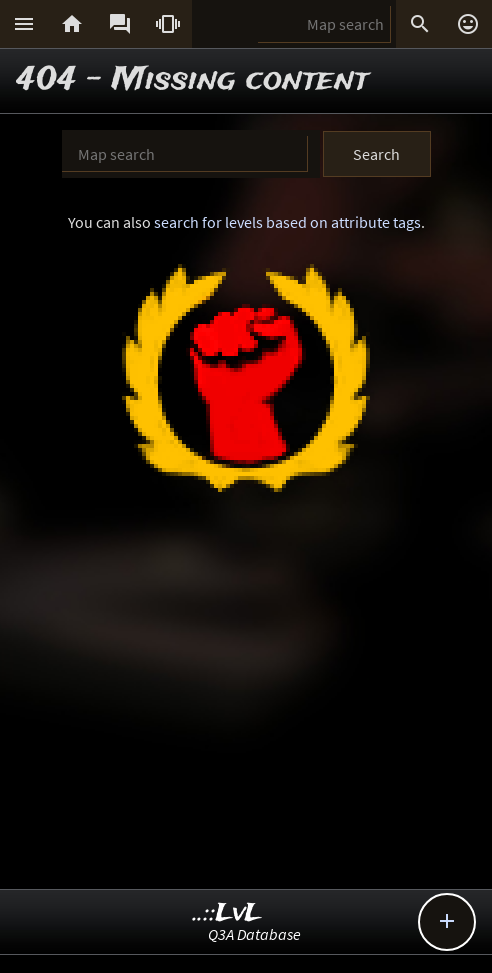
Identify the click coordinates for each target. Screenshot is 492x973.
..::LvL (227, 913)
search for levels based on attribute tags (287, 222)
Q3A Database (254, 934)
